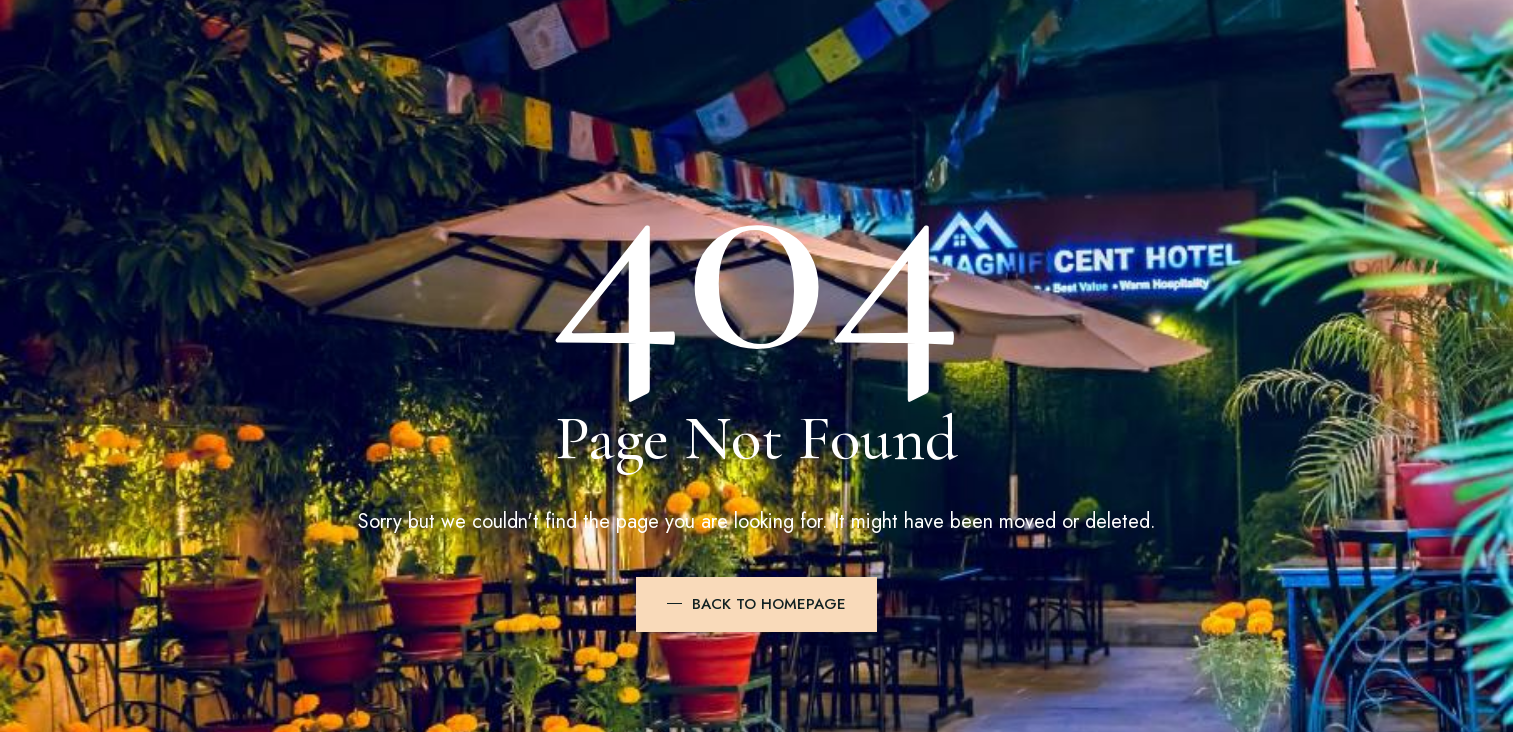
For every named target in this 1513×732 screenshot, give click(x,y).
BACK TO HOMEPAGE (769, 604)
